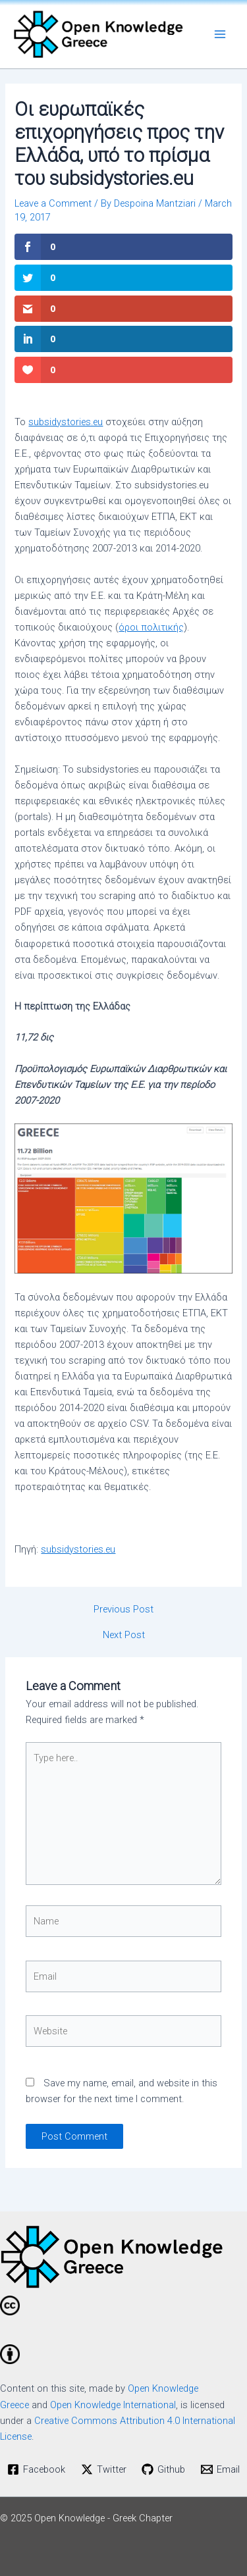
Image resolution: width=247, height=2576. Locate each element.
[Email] (220, 2469)
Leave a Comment (53, 203)
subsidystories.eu (65, 422)
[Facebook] (36, 2469)
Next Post (124, 1635)
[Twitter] (103, 2469)
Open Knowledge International (113, 2405)
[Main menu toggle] (220, 34)
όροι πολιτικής (151, 627)
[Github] (164, 2469)
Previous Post (123, 1609)
